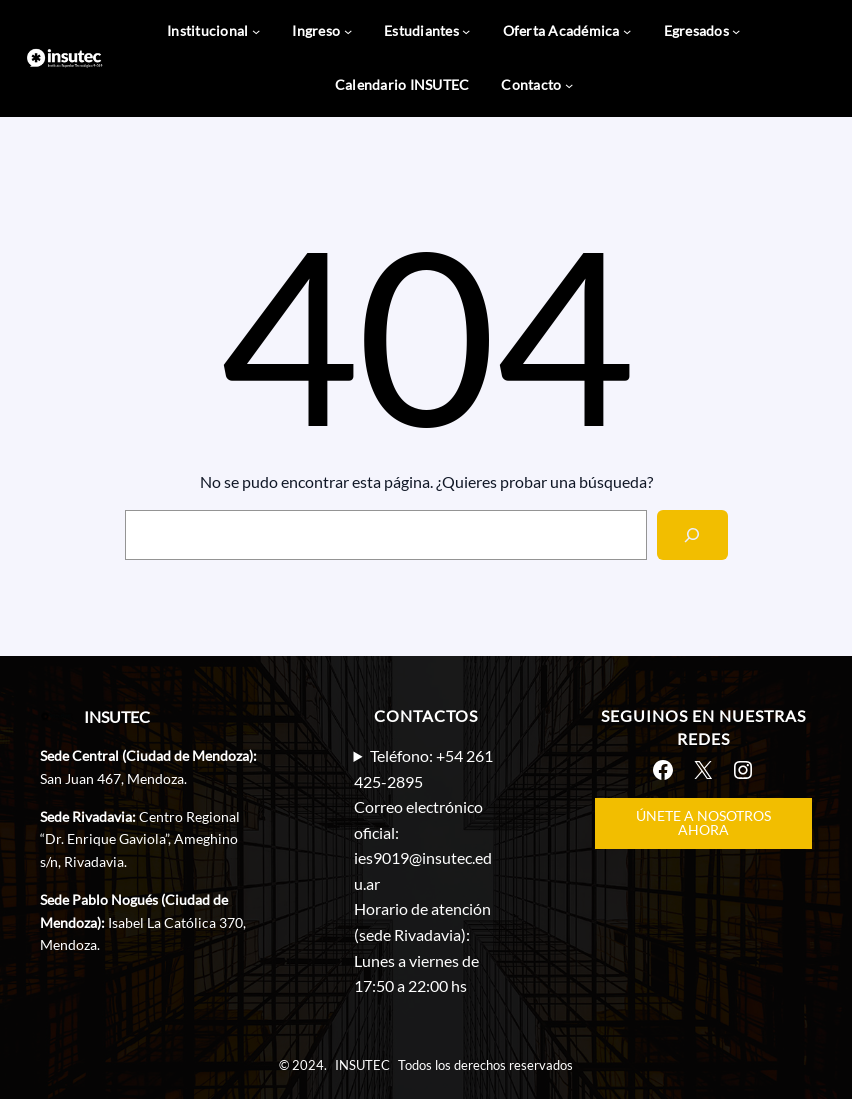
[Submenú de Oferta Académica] (627, 31)
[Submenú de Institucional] (256, 31)
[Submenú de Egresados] (736, 31)
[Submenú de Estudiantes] (466, 31)
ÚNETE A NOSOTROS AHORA (703, 822)
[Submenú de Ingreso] (348, 31)
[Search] (692, 534)
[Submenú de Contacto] (569, 85)
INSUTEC (117, 716)
